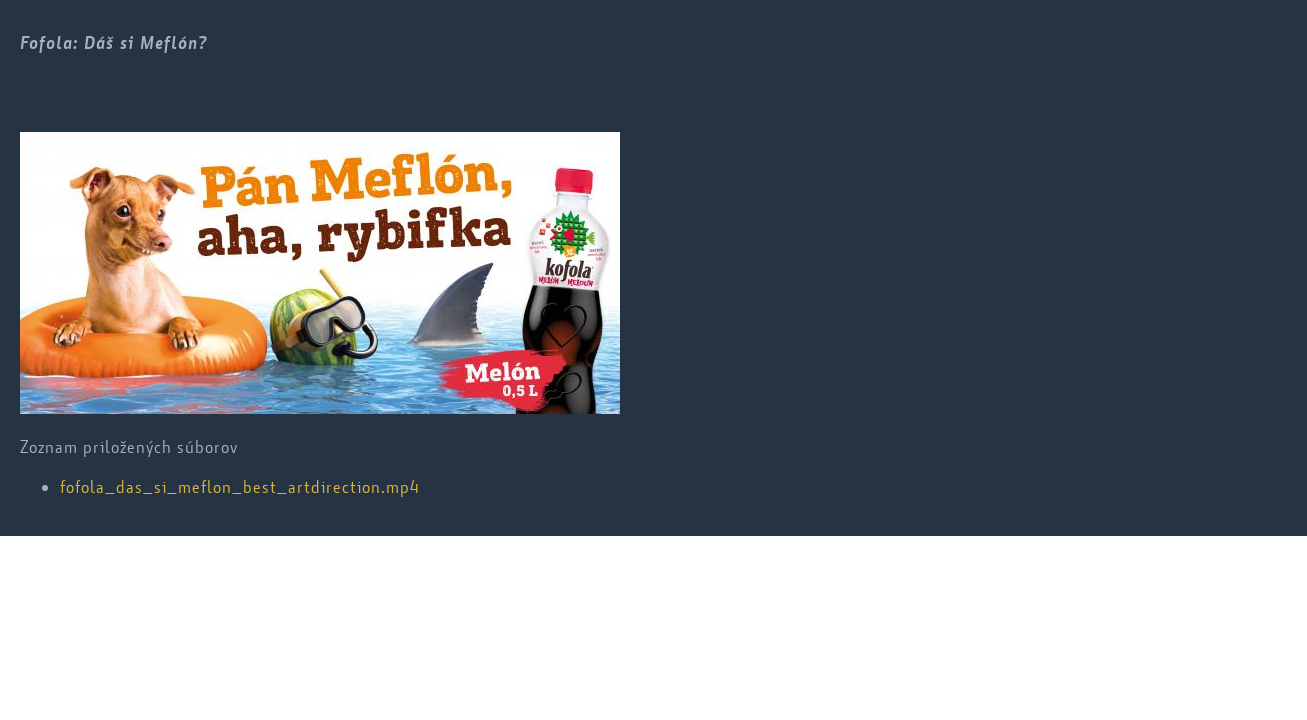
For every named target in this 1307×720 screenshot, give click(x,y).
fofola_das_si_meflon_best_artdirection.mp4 (240, 487)
